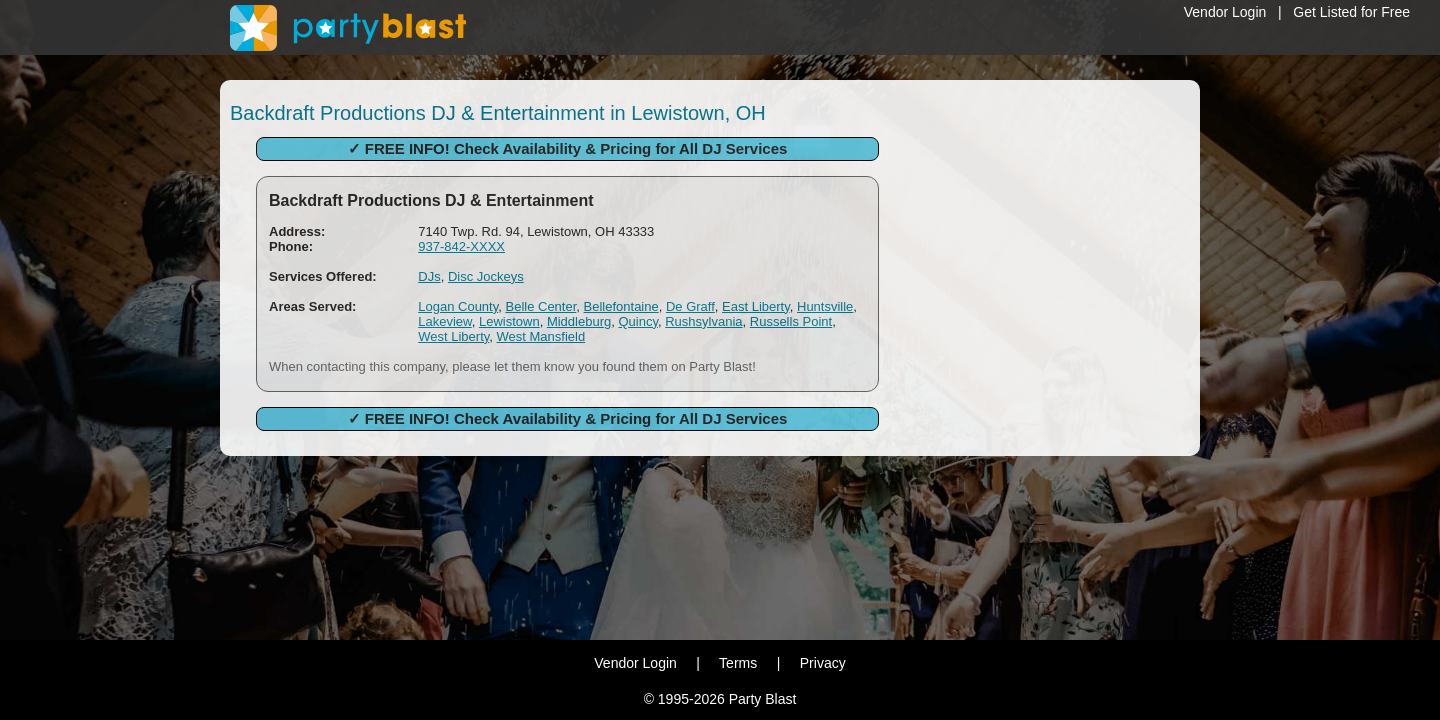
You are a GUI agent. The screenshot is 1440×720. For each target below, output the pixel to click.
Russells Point (791, 321)
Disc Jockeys (486, 276)
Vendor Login (1225, 12)
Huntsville (825, 306)
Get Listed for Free (1351, 12)
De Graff (690, 306)
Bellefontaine (621, 306)
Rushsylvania (703, 321)
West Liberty (453, 336)
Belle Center (540, 306)
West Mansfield (541, 336)
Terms (738, 663)
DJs (429, 276)
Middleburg (579, 321)
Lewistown (509, 321)
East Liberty (756, 306)
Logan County (458, 306)
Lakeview (444, 321)
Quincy (638, 321)
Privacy (823, 663)
